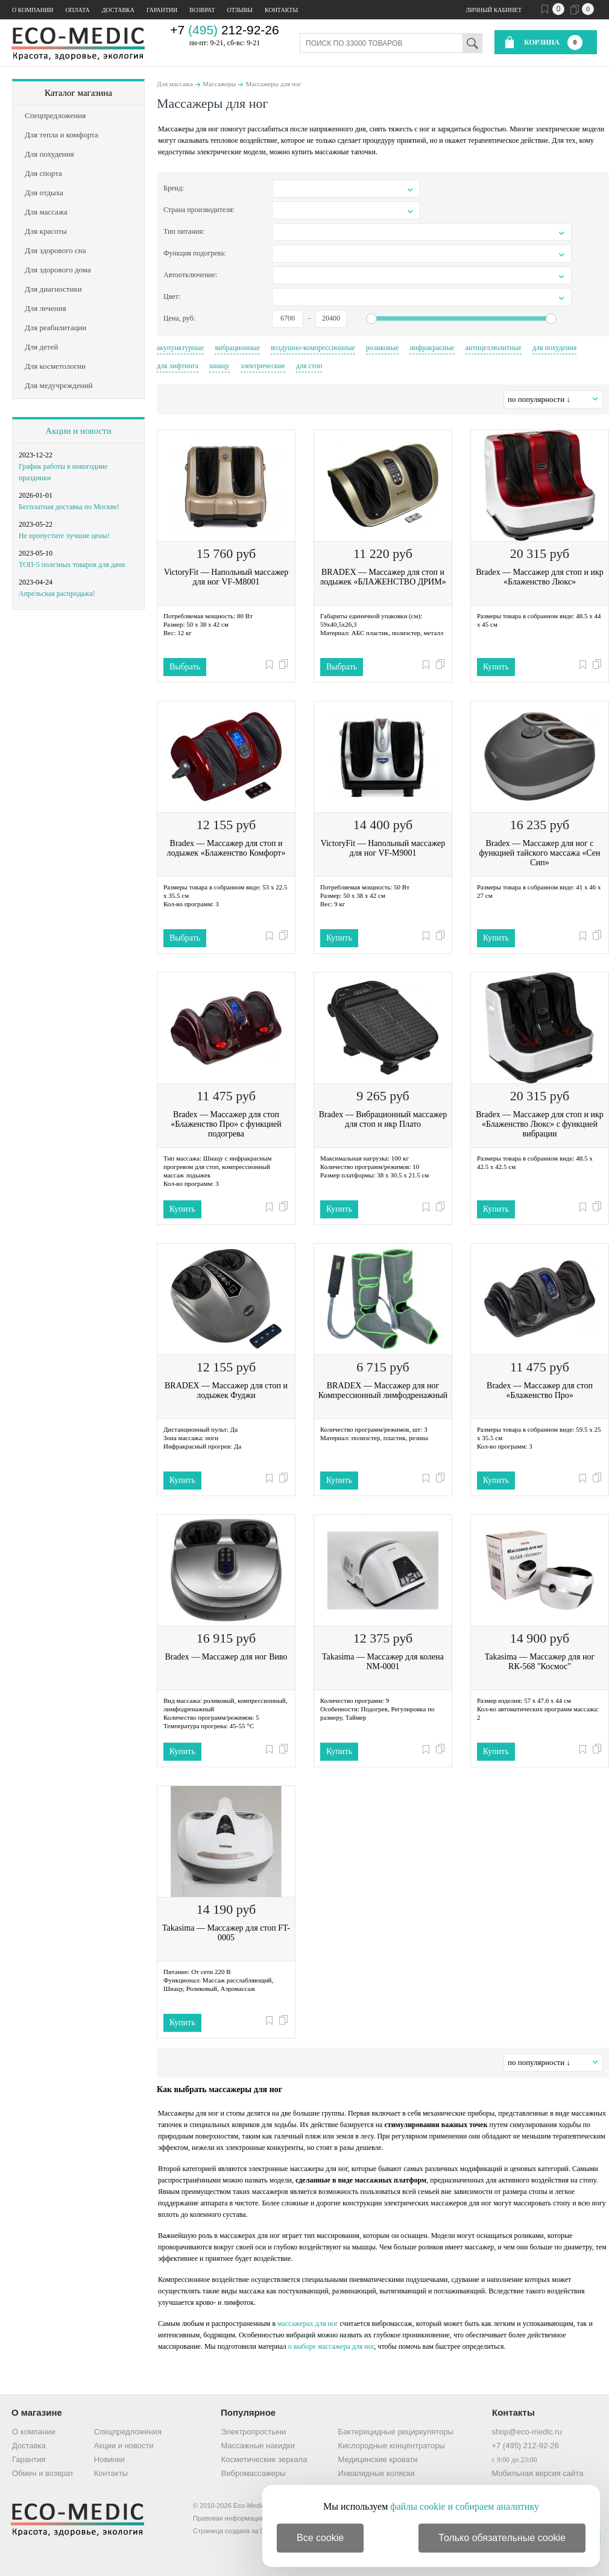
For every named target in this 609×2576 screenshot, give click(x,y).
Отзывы (240, 10)
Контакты (281, 10)
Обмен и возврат (43, 2473)
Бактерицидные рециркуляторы (395, 2431)
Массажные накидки (258, 2445)
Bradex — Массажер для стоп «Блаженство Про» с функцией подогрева (226, 1124)
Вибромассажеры (253, 2473)
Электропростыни (253, 2431)
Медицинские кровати (378, 2459)
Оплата (77, 10)
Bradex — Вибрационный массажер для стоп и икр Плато (383, 1119)
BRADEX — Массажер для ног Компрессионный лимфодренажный (383, 1390)
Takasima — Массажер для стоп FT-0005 (226, 1932)
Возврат (202, 10)
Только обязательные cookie (502, 2538)
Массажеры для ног (273, 83)
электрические (263, 366)
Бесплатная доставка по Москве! (69, 507)
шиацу (219, 366)
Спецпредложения (128, 2431)
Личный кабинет (494, 10)
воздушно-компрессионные (313, 347)
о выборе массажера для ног (331, 2346)
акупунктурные (180, 347)
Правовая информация (228, 2518)
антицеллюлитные (493, 347)
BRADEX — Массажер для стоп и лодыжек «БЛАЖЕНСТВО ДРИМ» (383, 577)
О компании (32, 10)
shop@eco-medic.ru (526, 2431)
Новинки (109, 2459)
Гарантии (162, 10)
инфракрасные (431, 347)
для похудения (554, 347)
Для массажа (175, 83)
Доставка (118, 10)
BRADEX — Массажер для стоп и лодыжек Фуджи (226, 1390)
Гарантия (28, 2459)
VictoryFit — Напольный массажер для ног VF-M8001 (226, 577)
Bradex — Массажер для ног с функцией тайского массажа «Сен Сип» (540, 853)
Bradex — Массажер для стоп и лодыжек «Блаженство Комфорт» (226, 848)
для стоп (309, 366)
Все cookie (320, 2538)
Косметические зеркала (264, 2459)
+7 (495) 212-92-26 (525, 2445)
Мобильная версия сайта (537, 2473)
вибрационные (237, 347)
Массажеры (219, 83)
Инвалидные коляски (376, 2473)
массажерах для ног (307, 2323)
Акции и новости (78, 431)
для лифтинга (177, 366)
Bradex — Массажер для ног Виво (226, 1656)
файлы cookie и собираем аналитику (464, 2506)
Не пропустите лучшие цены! (64, 535)
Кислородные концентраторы (391, 2445)
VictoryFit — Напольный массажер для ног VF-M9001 (383, 848)
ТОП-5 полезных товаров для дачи (72, 564)
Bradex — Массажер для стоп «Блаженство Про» (540, 1390)
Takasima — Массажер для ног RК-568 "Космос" (540, 1661)
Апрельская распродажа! (57, 593)
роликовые (382, 347)
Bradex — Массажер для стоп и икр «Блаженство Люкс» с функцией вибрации (540, 1124)
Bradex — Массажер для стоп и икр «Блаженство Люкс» (540, 577)
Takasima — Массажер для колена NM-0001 (383, 1661)
